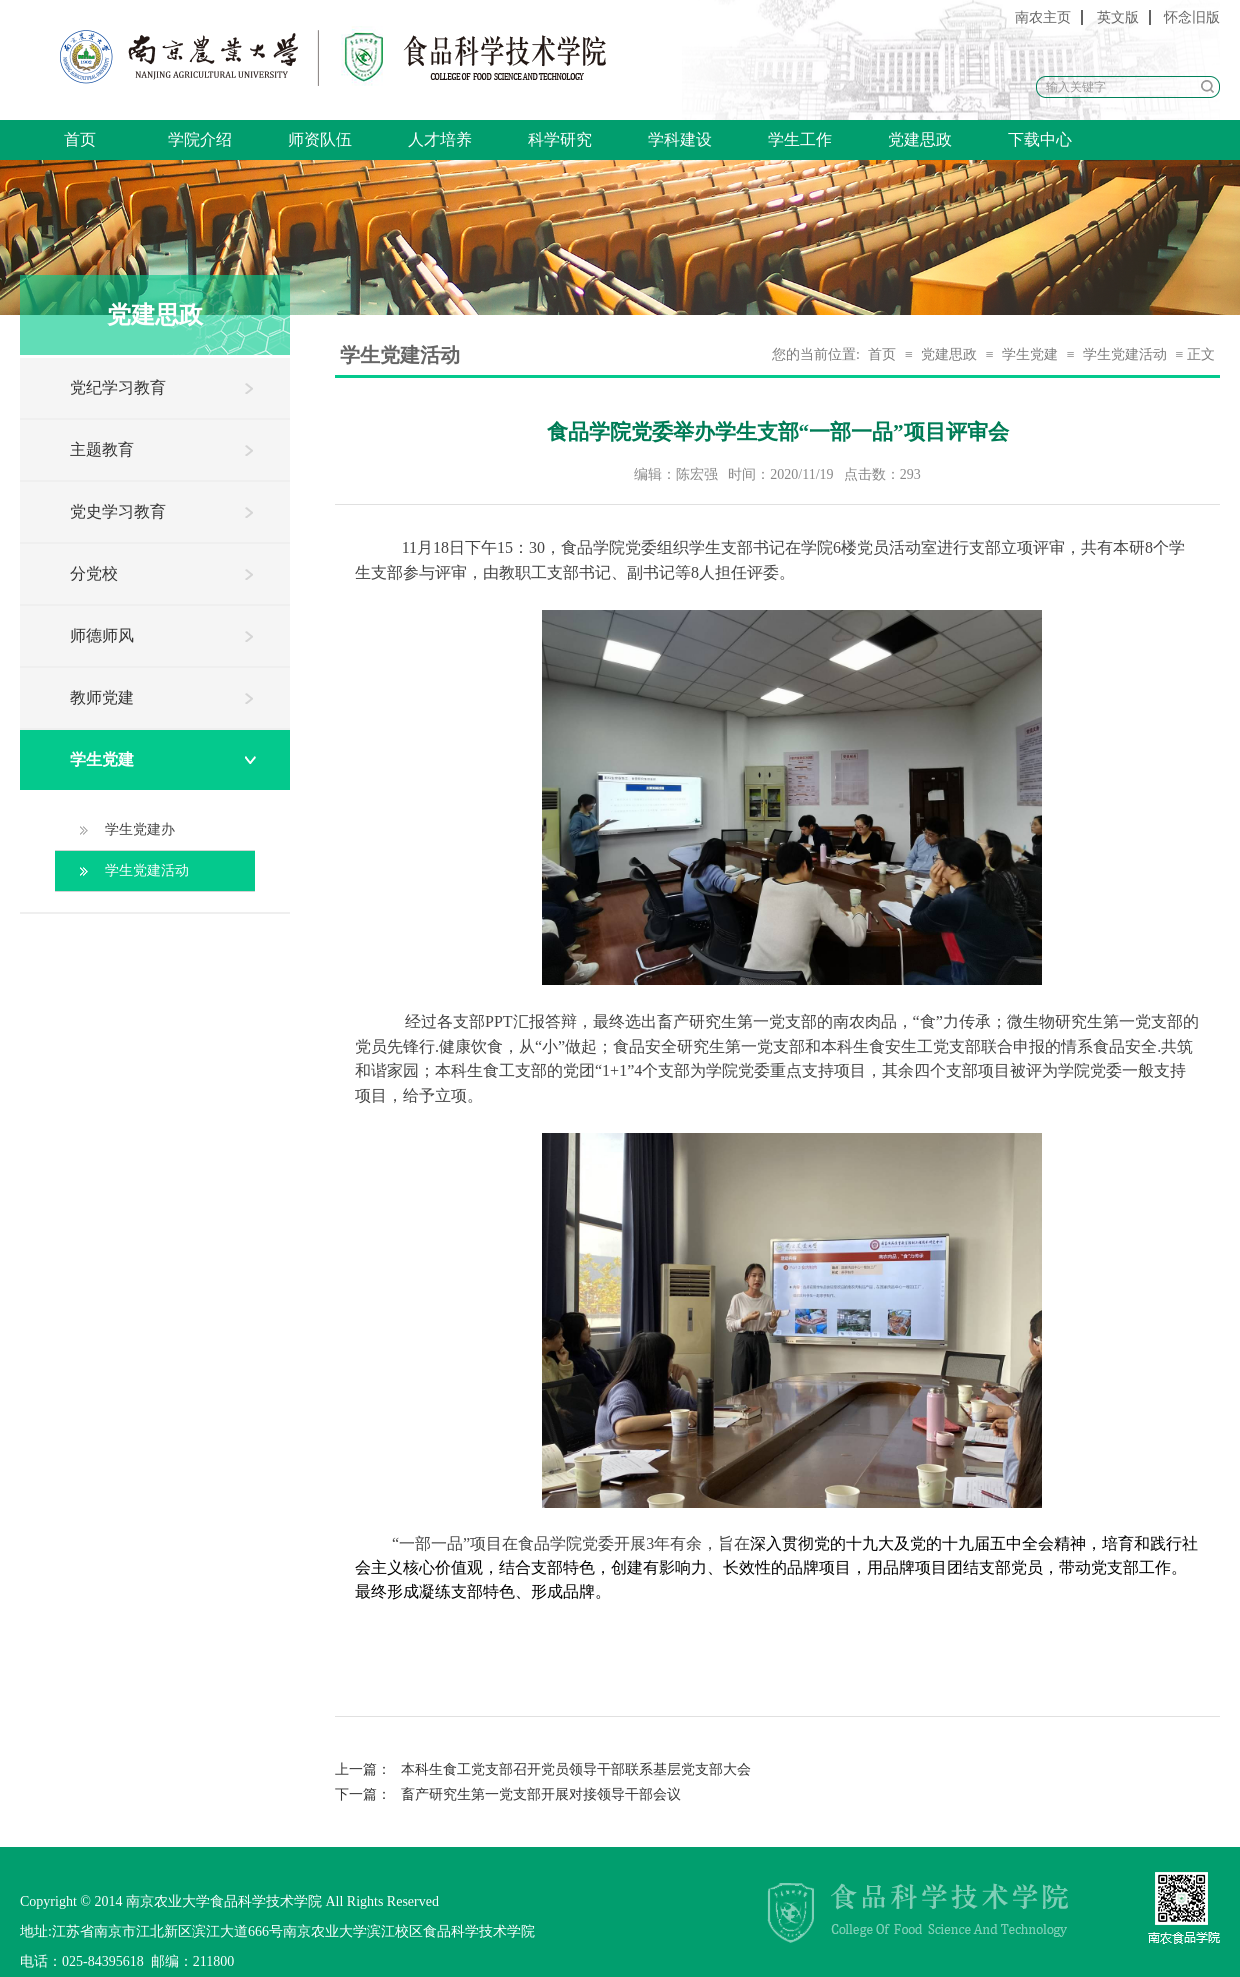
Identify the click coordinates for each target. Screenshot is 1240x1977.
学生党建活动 (147, 870)
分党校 (94, 573)
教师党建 (102, 697)
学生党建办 (140, 829)
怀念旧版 (1192, 17)
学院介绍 (200, 139)
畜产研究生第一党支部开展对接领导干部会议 (508, 1794)
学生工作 (800, 139)
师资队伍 (320, 139)
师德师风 (102, 635)
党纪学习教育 (118, 387)
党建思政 (920, 139)
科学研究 (560, 139)
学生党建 (102, 759)
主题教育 (102, 449)
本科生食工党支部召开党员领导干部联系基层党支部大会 (543, 1769)
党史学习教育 (118, 511)
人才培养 (440, 139)
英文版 (1118, 17)
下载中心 (1040, 139)
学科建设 (680, 139)
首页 (80, 139)
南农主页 (1043, 17)
